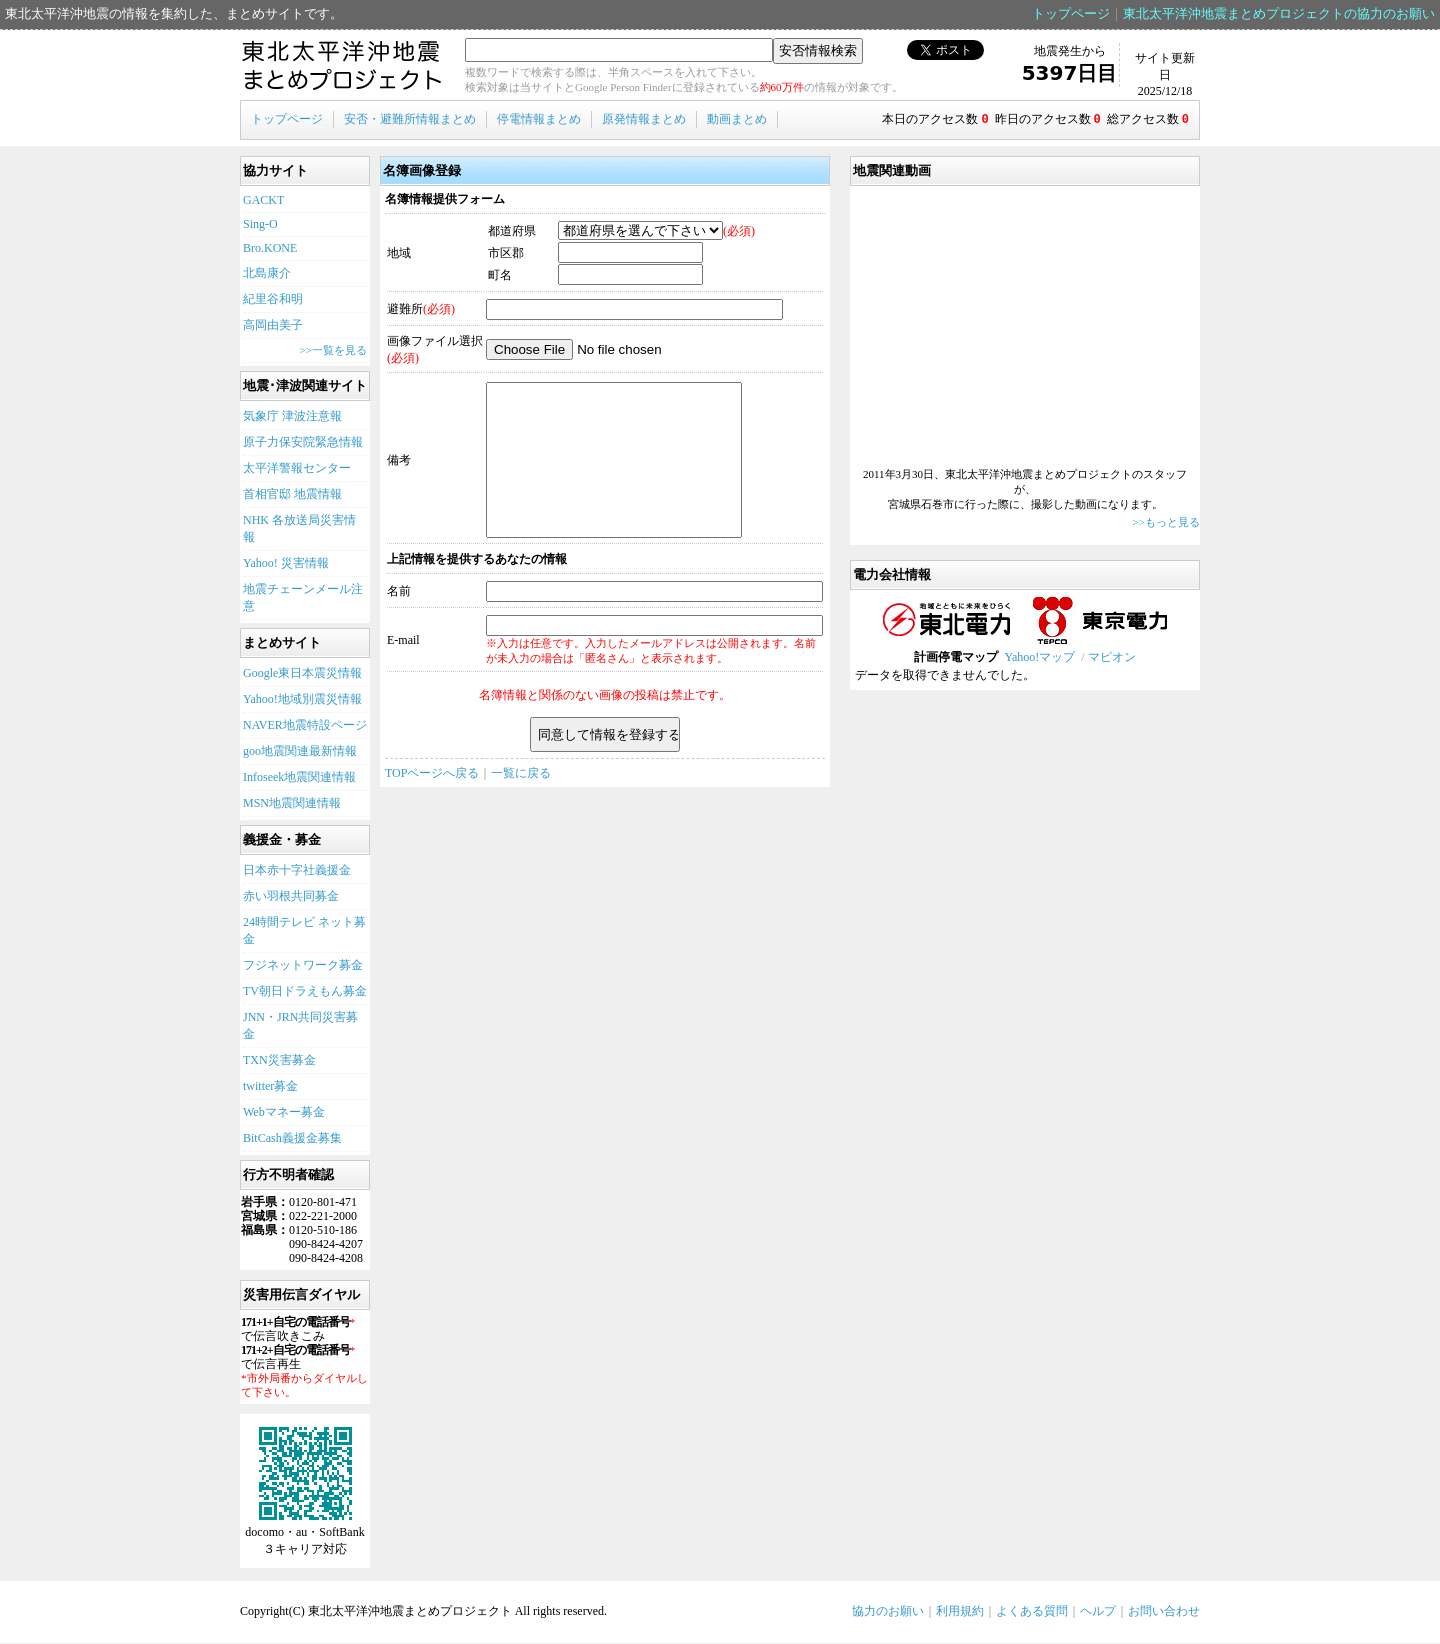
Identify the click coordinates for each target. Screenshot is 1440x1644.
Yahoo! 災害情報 (286, 564)
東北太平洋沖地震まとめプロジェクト (342, 66)
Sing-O (260, 225)
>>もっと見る (1166, 523)
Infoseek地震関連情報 (299, 778)
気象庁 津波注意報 (292, 417)
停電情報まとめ (539, 119)
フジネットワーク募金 (303, 966)
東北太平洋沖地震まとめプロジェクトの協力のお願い (1279, 13)
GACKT (263, 201)
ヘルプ (1098, 1612)
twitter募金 (270, 1087)
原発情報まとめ (644, 119)
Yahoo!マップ (1039, 658)
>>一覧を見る (333, 351)
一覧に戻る (521, 804)
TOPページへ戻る (432, 804)
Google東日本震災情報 (302, 674)
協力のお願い (888, 1612)
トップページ (1071, 13)
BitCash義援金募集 (292, 1139)
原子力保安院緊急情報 (303, 443)
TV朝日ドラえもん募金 (305, 992)
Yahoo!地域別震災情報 (302, 700)
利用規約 (960, 1612)
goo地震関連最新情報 (300, 752)
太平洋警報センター (297, 469)
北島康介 (267, 274)
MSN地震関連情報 (292, 804)
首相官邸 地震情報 (292, 495)
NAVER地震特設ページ (305, 726)
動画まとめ (737, 119)
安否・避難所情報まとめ (410, 119)
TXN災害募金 (279, 1061)
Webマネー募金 (284, 1113)
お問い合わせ (1164, 1612)
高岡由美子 (273, 326)
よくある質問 (1032, 1612)
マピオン (1112, 658)
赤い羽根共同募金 (291, 897)
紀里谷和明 (273, 300)
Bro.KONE (270, 249)
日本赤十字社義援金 (297, 871)
